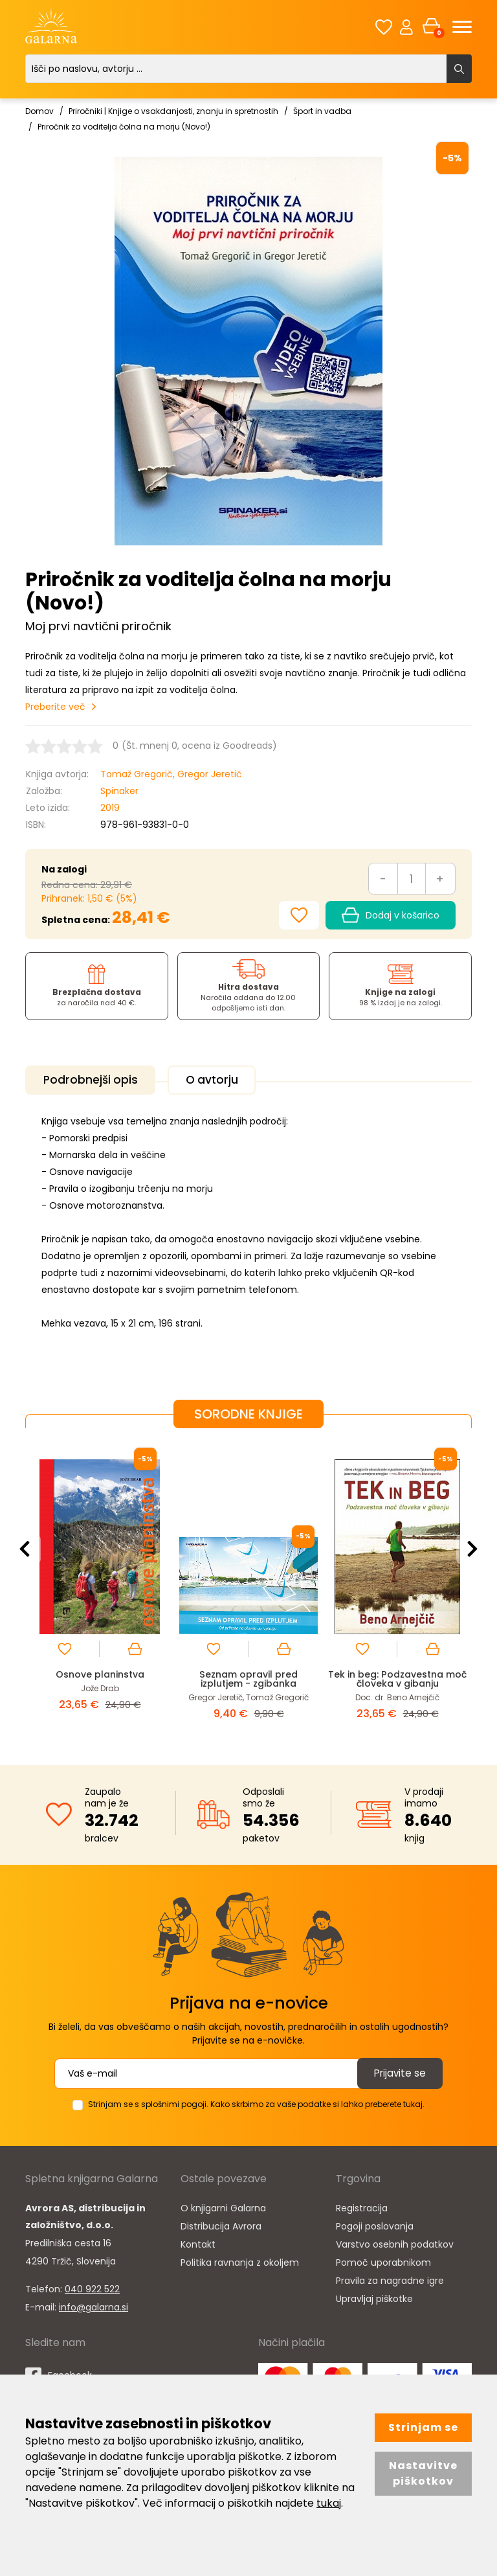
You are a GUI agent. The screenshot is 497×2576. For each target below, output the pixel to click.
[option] (99, 1584)
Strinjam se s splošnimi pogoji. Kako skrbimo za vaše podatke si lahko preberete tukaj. (256, 2101)
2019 (110, 807)
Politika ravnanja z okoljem (240, 2259)
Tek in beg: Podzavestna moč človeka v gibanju (397, 1676)
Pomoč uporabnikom (383, 2259)
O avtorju (223, 1080)
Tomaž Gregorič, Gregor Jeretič (171, 774)
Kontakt (198, 2241)
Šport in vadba (322, 111)
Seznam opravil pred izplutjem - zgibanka (249, 1676)
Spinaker (119, 790)
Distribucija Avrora (221, 2223)
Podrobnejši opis (94, 1080)
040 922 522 (92, 2286)
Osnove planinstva (100, 1672)
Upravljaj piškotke (374, 2296)
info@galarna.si (93, 2304)
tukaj (328, 2503)
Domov (39, 111)
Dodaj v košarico (390, 915)
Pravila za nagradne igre (390, 2278)
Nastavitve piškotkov (423, 2473)
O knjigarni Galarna (223, 2205)
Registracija (362, 2205)
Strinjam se (423, 2427)
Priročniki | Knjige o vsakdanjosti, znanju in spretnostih (173, 111)
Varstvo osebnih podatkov (395, 2241)
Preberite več (55, 706)
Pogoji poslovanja (375, 2223)
